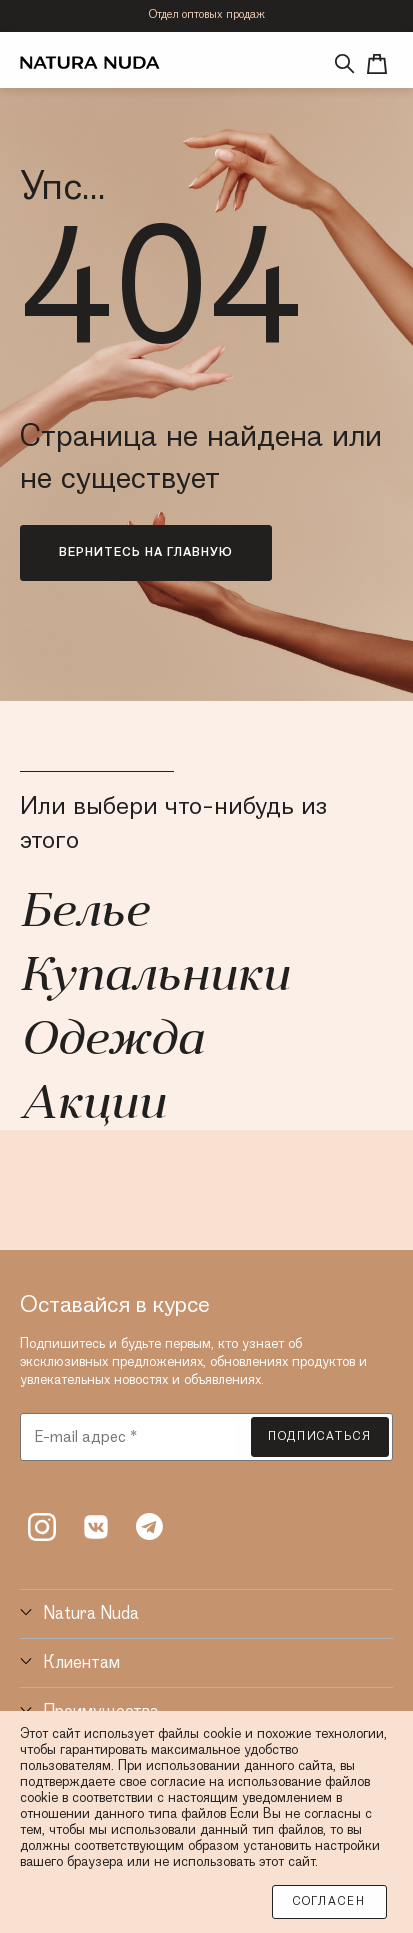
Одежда (111, 1042)
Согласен (329, 1902)
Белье (84, 914)
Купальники (154, 978)
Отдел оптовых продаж (207, 15)
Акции (92, 1106)
